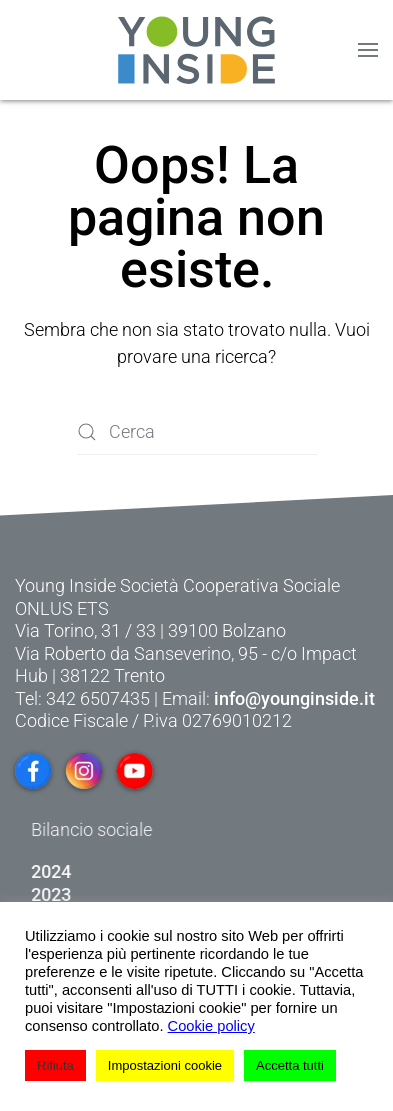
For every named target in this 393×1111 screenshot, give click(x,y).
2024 (102, 871)
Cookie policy (211, 1026)
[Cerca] (197, 432)
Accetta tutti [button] (290, 1065)
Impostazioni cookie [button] (165, 1065)
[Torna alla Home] (197, 50)
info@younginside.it (294, 698)
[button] (368, 50)
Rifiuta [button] (55, 1065)
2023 (102, 894)
